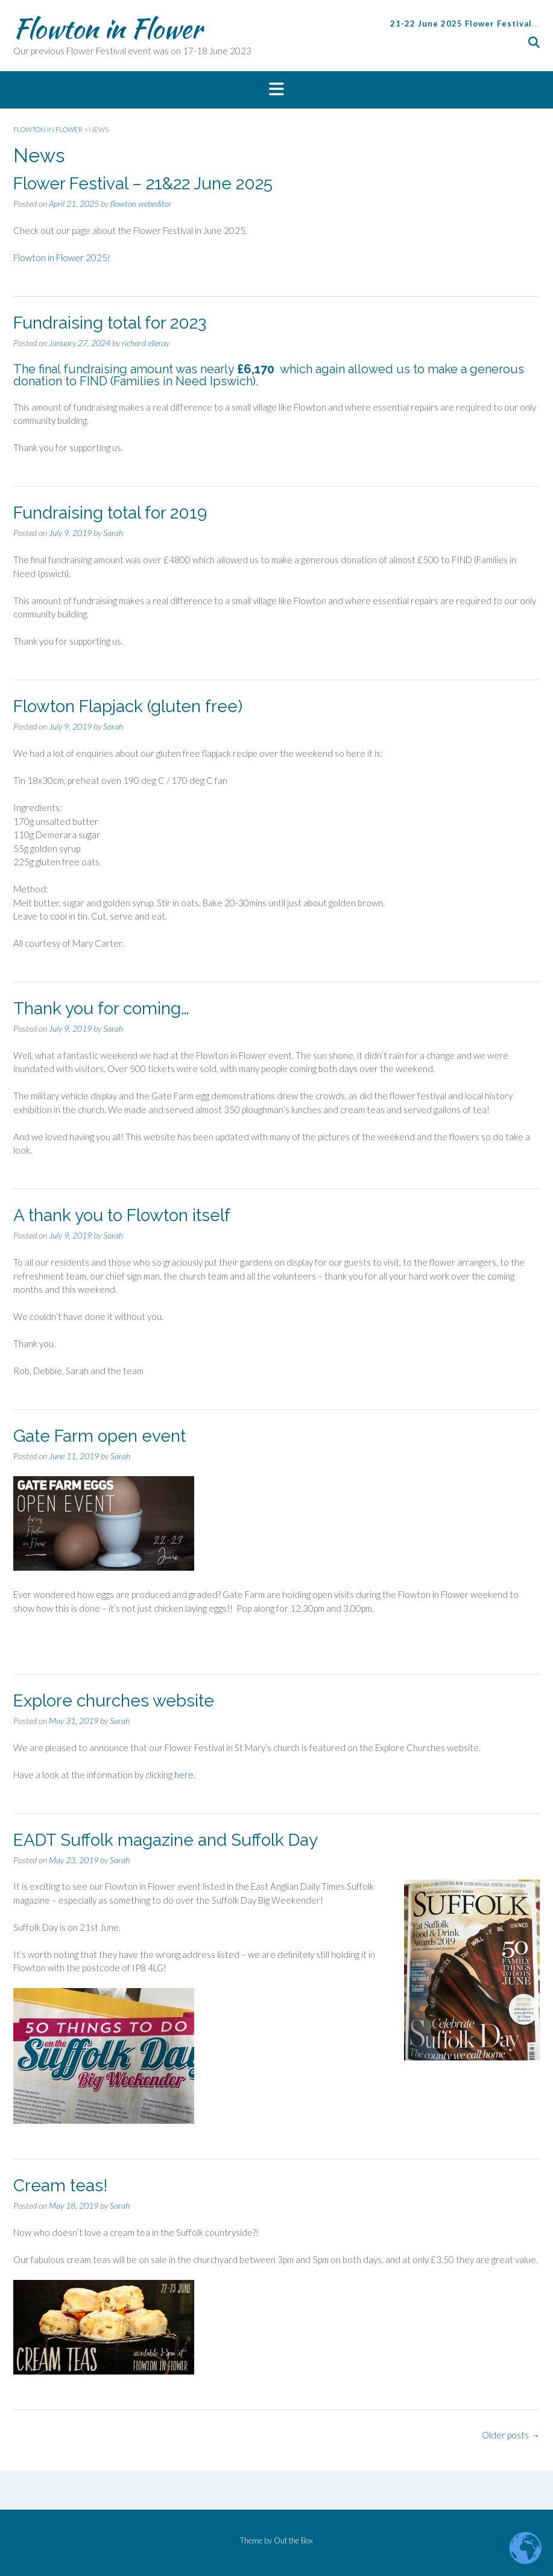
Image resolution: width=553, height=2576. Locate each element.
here (184, 1774)
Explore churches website (113, 1701)
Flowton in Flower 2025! (61, 257)
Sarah (113, 533)
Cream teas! (60, 2186)
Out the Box (293, 2540)
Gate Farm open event (99, 1436)
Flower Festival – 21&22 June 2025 (143, 184)
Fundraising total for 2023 (109, 323)
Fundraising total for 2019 (110, 513)
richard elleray (145, 343)
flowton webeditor (141, 203)
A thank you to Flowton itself (121, 1215)
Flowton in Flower (107, 28)
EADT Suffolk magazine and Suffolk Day (165, 1840)
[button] (276, 90)
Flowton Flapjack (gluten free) (127, 706)
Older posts (511, 2434)
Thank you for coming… (101, 1008)
